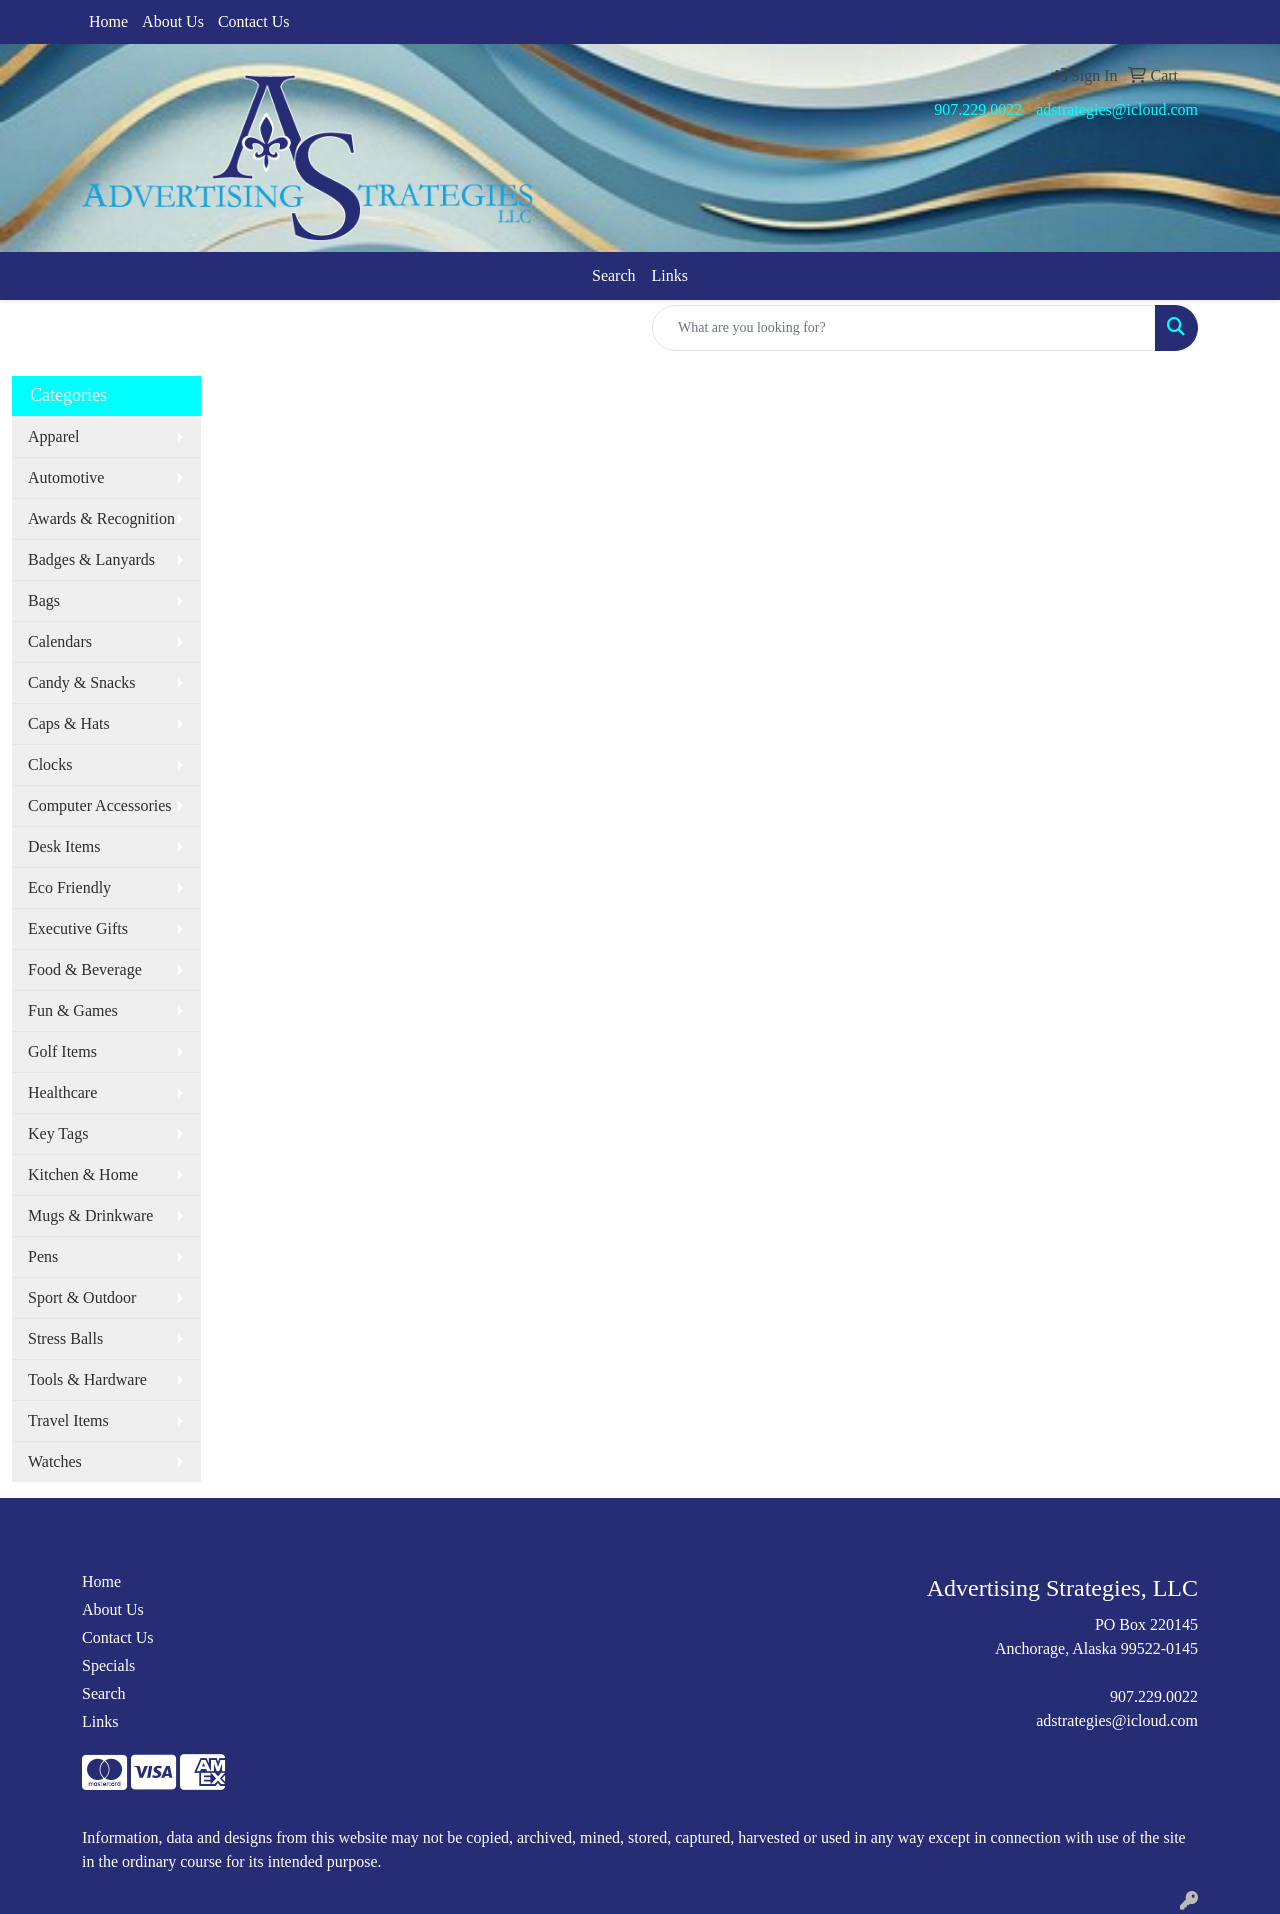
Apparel (54, 436)
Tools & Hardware (87, 1379)
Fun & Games (73, 1010)
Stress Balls (65, 1338)
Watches (55, 1461)
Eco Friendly (69, 887)
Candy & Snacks (82, 682)
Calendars (60, 641)
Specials (108, 1665)
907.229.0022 (978, 109)
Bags (44, 600)
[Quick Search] (904, 328)
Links (670, 275)
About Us (173, 21)
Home (108, 21)
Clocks (50, 764)
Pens (43, 1256)
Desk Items (64, 846)
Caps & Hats (69, 723)
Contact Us (254, 21)
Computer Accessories (100, 805)
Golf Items (62, 1051)
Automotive (66, 477)
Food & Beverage (85, 969)
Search (614, 275)
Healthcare (62, 1092)
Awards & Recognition (101, 518)
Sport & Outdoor (82, 1297)
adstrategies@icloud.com (1117, 109)
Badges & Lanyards (91, 559)
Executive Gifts (78, 928)
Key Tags (58, 1133)
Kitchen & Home (83, 1174)
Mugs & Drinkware (90, 1215)
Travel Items (68, 1420)
